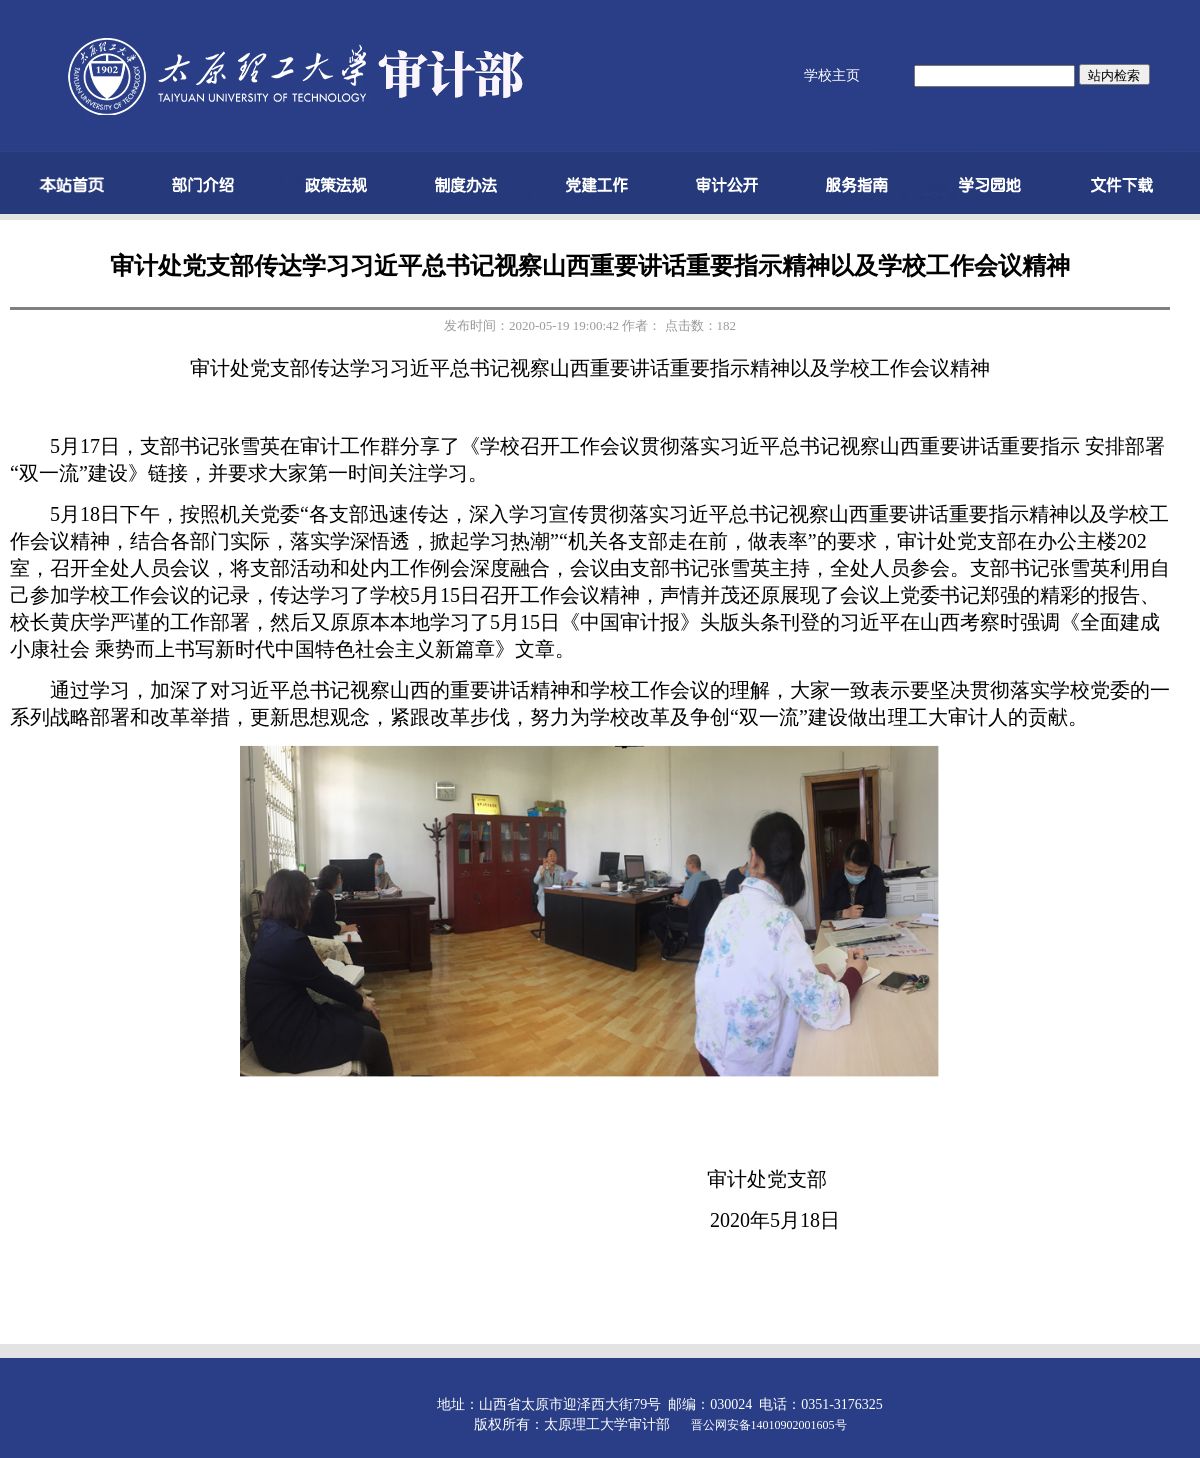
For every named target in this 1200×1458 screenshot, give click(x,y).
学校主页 (832, 75)
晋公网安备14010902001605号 (769, 1425)
